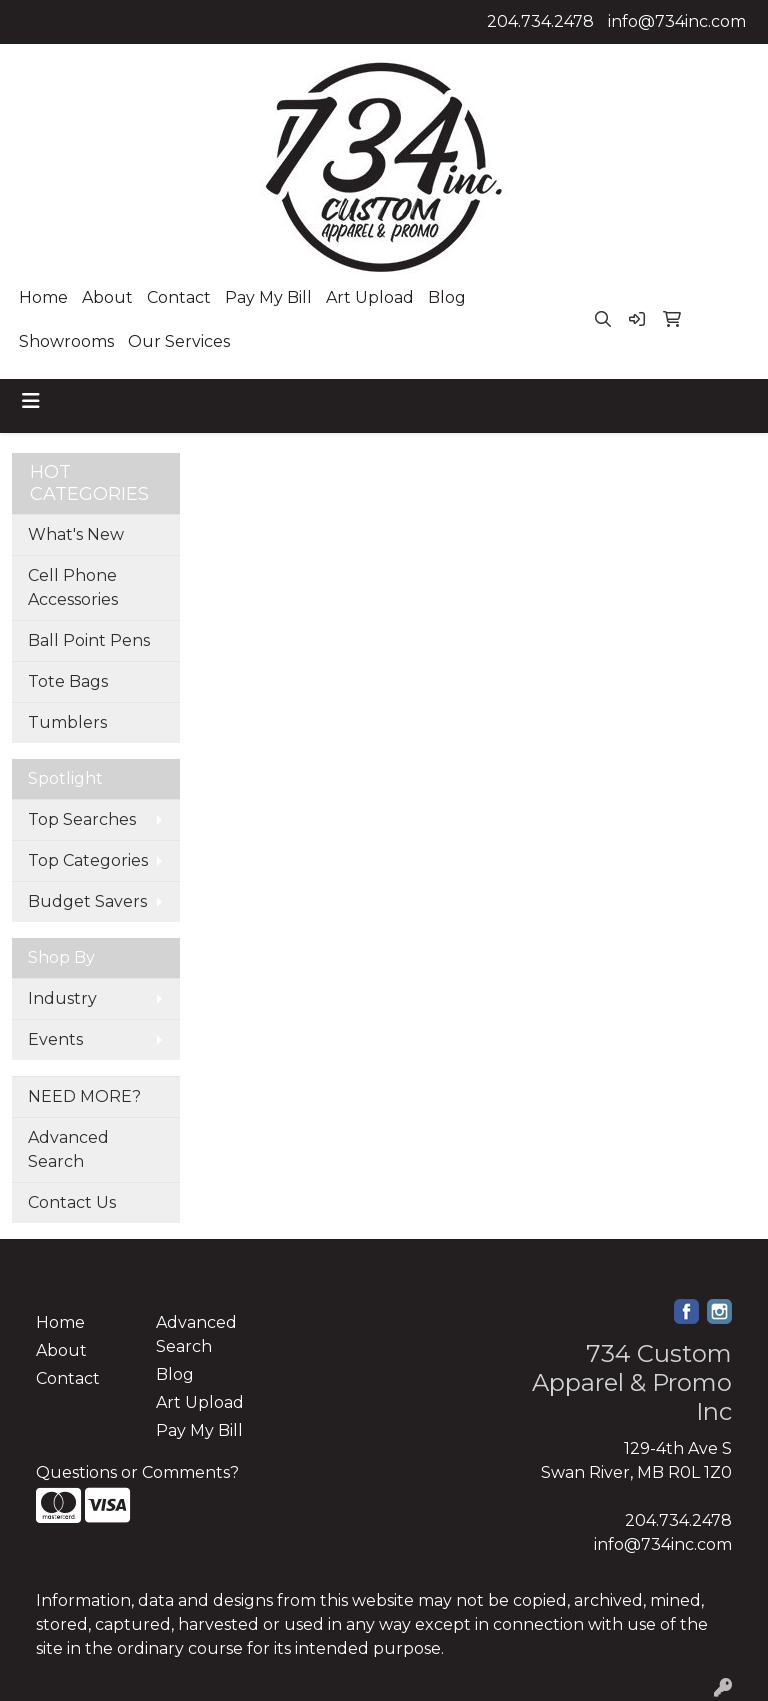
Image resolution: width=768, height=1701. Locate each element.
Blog (447, 297)
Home (43, 297)
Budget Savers (87, 901)
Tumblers (67, 722)
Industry (62, 998)
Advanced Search (68, 1149)
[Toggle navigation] (31, 401)
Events (55, 1039)
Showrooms (66, 341)
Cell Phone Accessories (73, 587)
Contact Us (72, 1202)
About (107, 297)
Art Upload (370, 297)
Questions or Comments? (137, 1472)
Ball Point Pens (89, 640)
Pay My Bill (268, 297)
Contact (179, 297)
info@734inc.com (677, 21)
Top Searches (82, 819)
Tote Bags (68, 681)
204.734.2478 (540, 21)
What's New (76, 534)
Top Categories (88, 860)
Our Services (179, 341)
